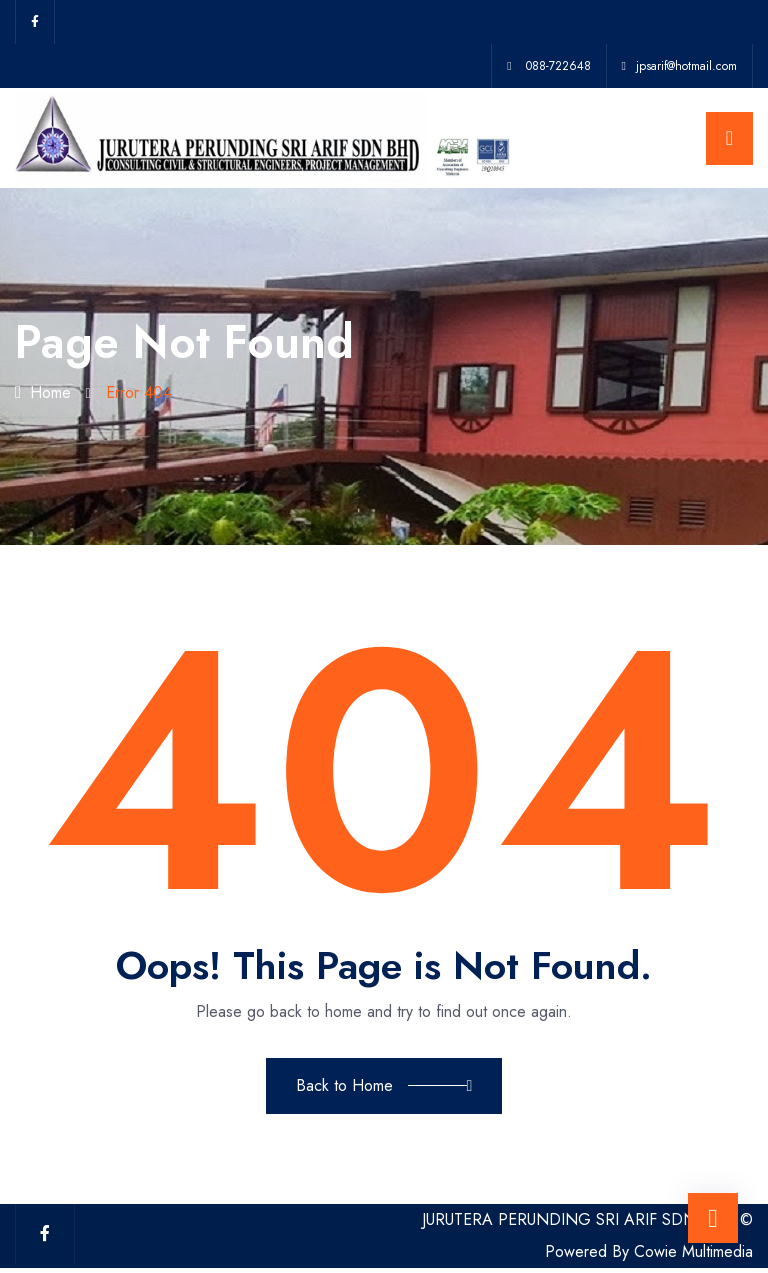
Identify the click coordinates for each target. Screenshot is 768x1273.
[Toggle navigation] (729, 138)
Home (43, 392)
